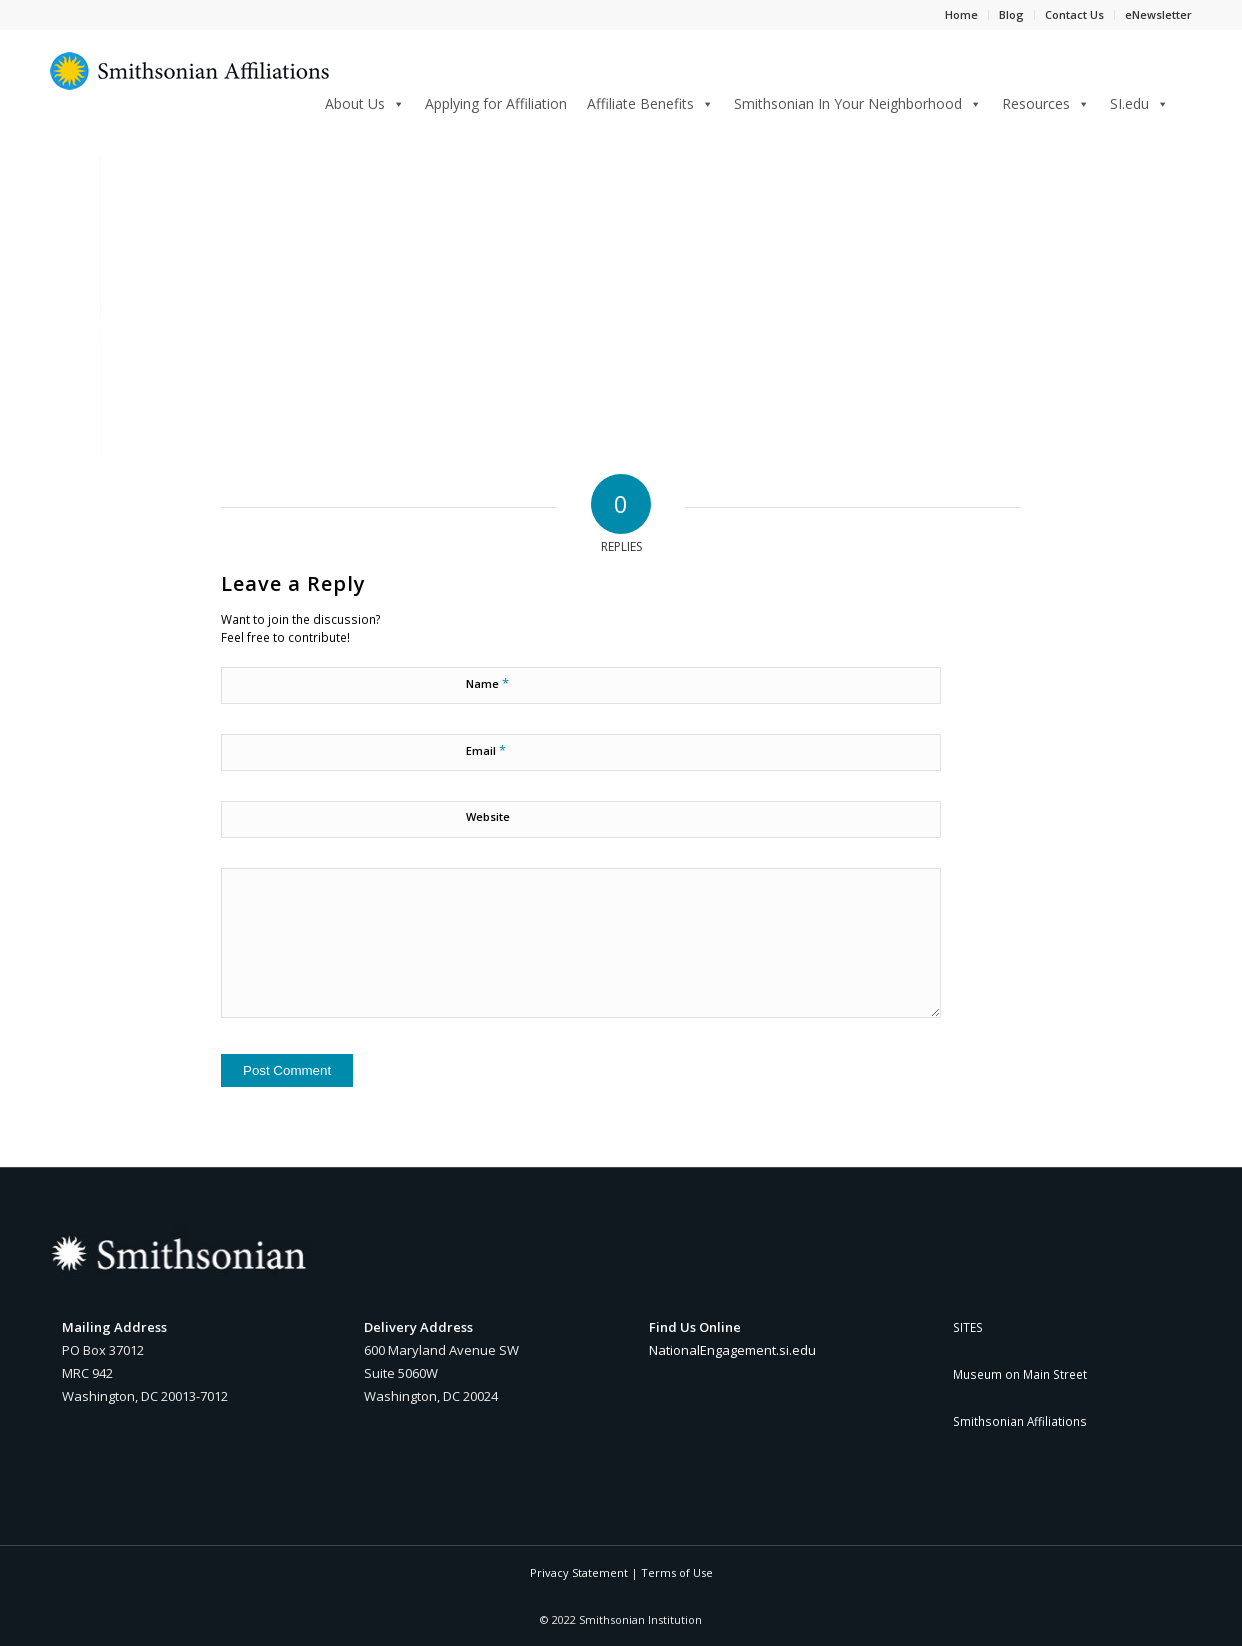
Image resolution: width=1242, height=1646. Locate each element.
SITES (968, 1327)
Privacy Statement (579, 1572)
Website (488, 816)
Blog (1011, 14)
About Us (365, 103)
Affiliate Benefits (650, 103)
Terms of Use (677, 1572)
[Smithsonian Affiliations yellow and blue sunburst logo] (190, 82)
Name (487, 683)
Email (486, 750)
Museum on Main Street (1020, 1374)
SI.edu (1139, 103)
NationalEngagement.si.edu (732, 1350)
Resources (1046, 103)
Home (961, 14)
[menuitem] (1185, 102)
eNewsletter (1158, 14)
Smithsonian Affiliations (1020, 1421)
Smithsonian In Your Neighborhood (858, 103)
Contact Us (1074, 14)
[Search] (1185, 100)
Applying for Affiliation (496, 103)
